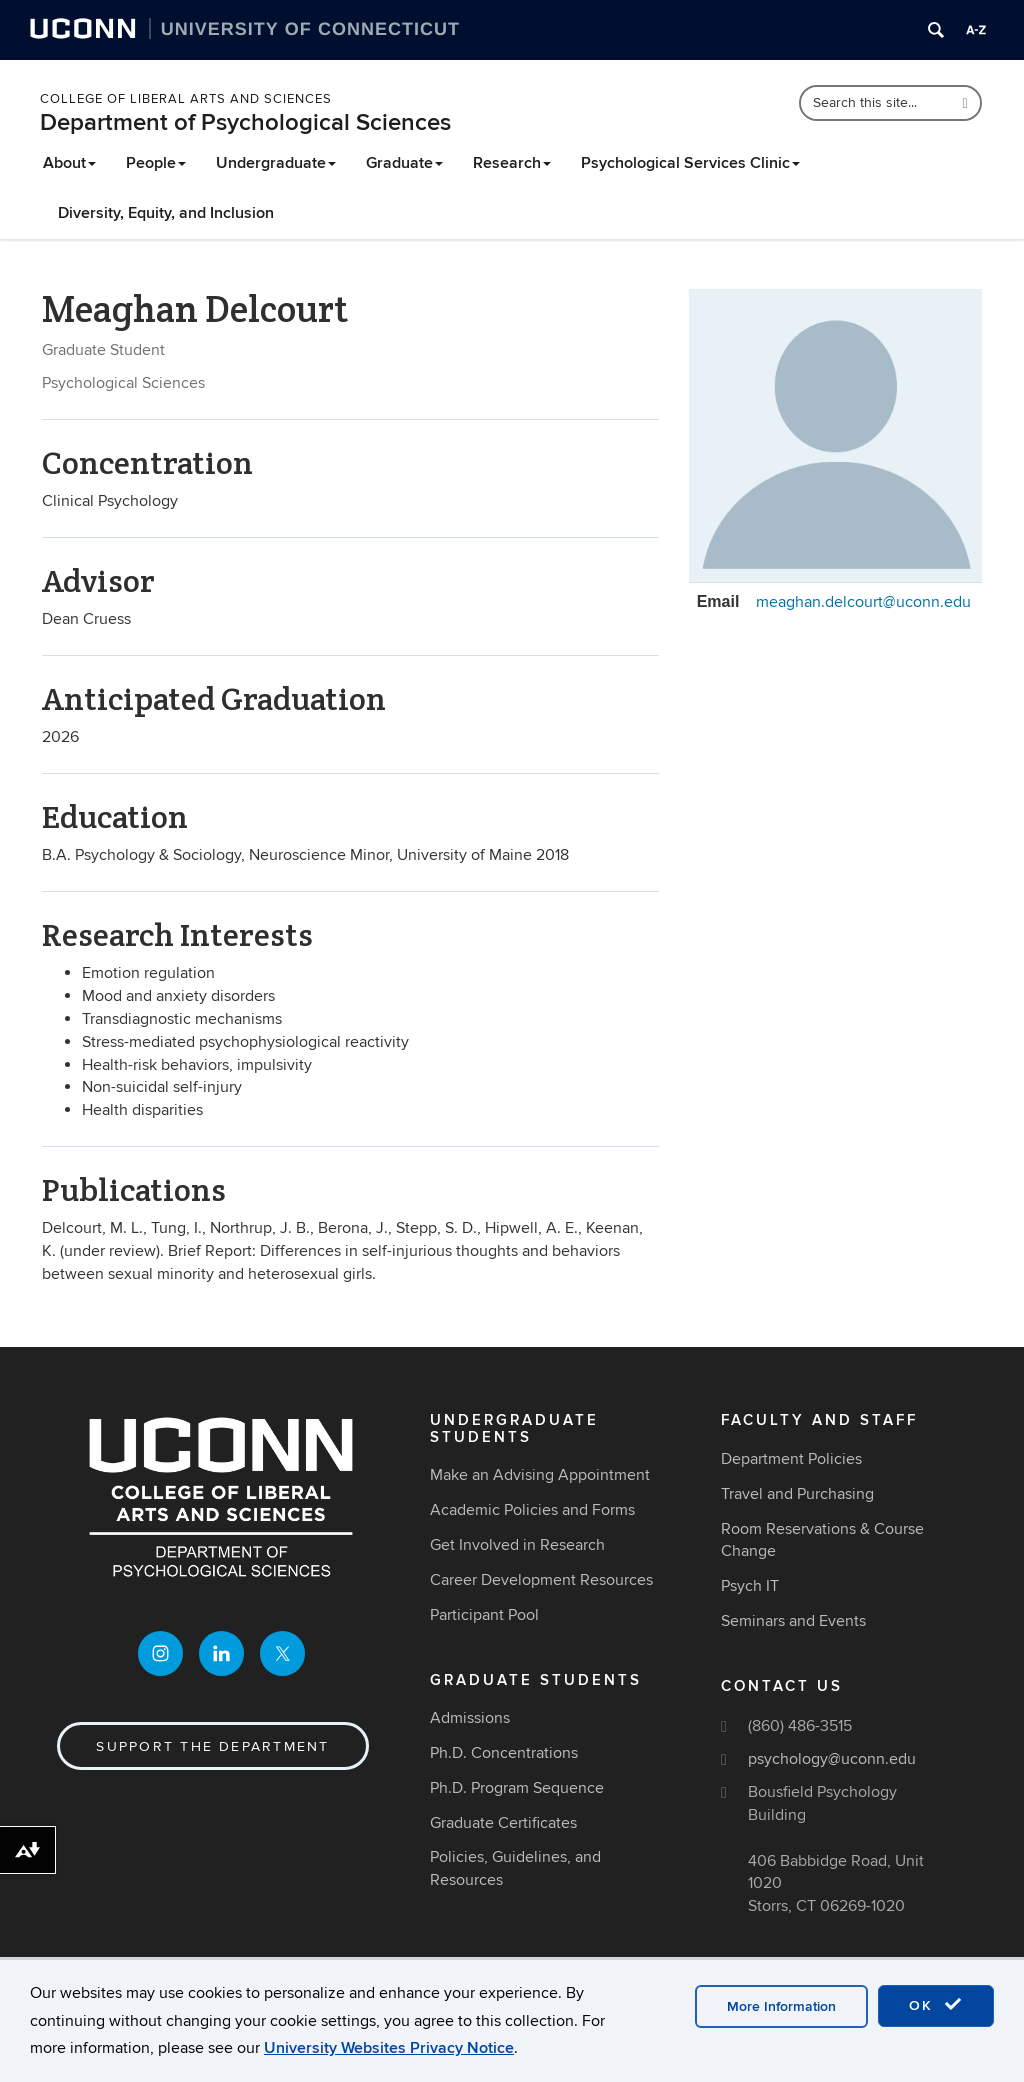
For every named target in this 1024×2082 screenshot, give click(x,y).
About (69, 163)
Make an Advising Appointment (540, 1475)
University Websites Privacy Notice (389, 2048)
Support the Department (212, 1746)
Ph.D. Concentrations (504, 1753)
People (156, 163)
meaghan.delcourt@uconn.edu (863, 602)
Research (512, 163)
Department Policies (791, 1459)
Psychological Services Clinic (690, 163)
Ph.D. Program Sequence (517, 1788)
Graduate (404, 163)
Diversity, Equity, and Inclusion (166, 213)
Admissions (470, 1718)
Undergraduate (276, 163)
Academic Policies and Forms (532, 1510)
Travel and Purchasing (797, 1494)
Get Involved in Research (517, 1545)
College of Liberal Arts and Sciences (186, 99)
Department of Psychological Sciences (245, 122)
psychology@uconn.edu (832, 1759)
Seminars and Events (793, 1621)
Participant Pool (484, 1615)
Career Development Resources (541, 1580)
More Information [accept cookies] (781, 2006)
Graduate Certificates (503, 1823)
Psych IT (750, 1586)
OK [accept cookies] (936, 2005)
